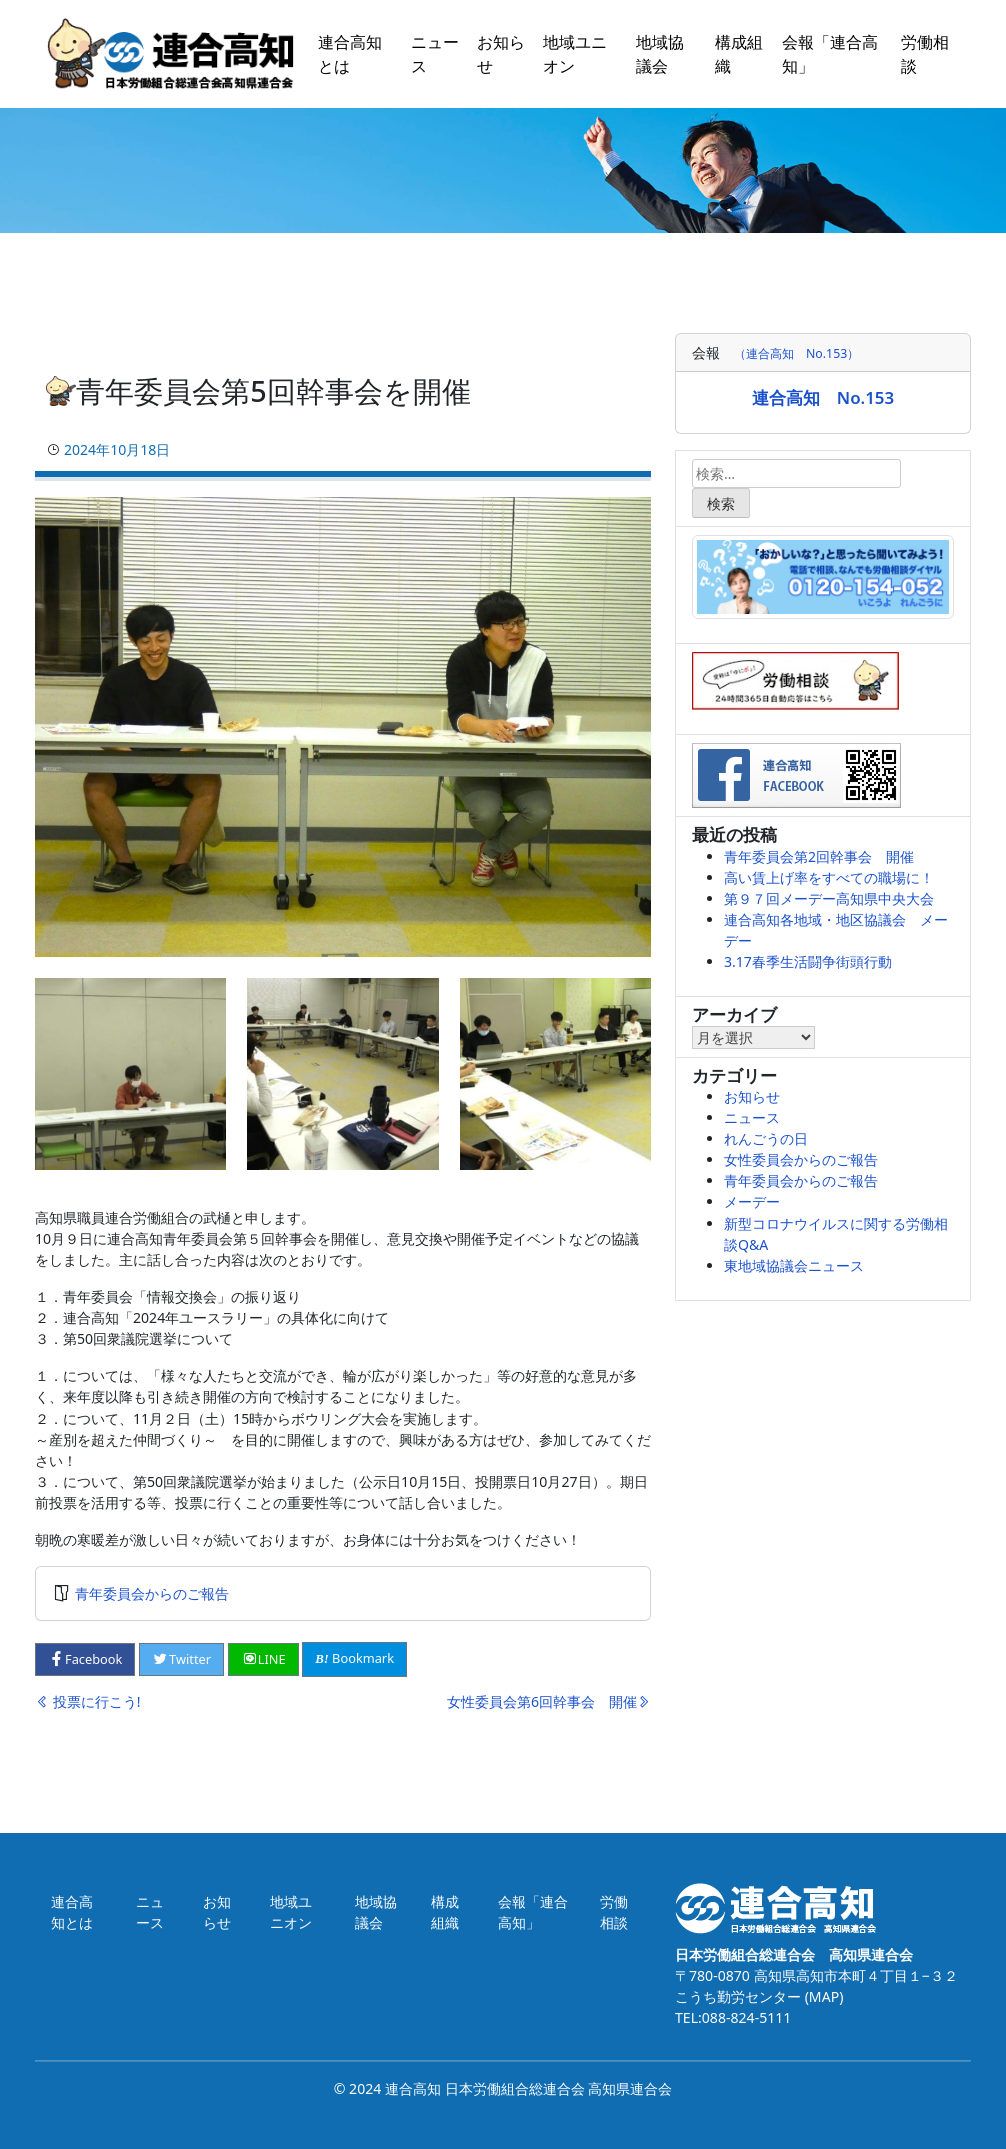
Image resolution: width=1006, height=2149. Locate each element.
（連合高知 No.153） (796, 353)
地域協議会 (660, 54)
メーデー (752, 1201)
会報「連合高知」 (830, 54)
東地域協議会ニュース (794, 1265)
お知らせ (501, 54)
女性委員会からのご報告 (801, 1159)
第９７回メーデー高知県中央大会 (829, 898)
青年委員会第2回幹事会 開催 (819, 856)
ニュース (435, 54)
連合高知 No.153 (823, 397)
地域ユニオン (575, 54)
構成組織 (739, 54)
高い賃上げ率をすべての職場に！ (829, 877)
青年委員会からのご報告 (152, 1593)
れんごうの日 (766, 1138)
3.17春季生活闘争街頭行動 (808, 961)
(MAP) (822, 1996)
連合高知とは (350, 54)
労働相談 (925, 54)
